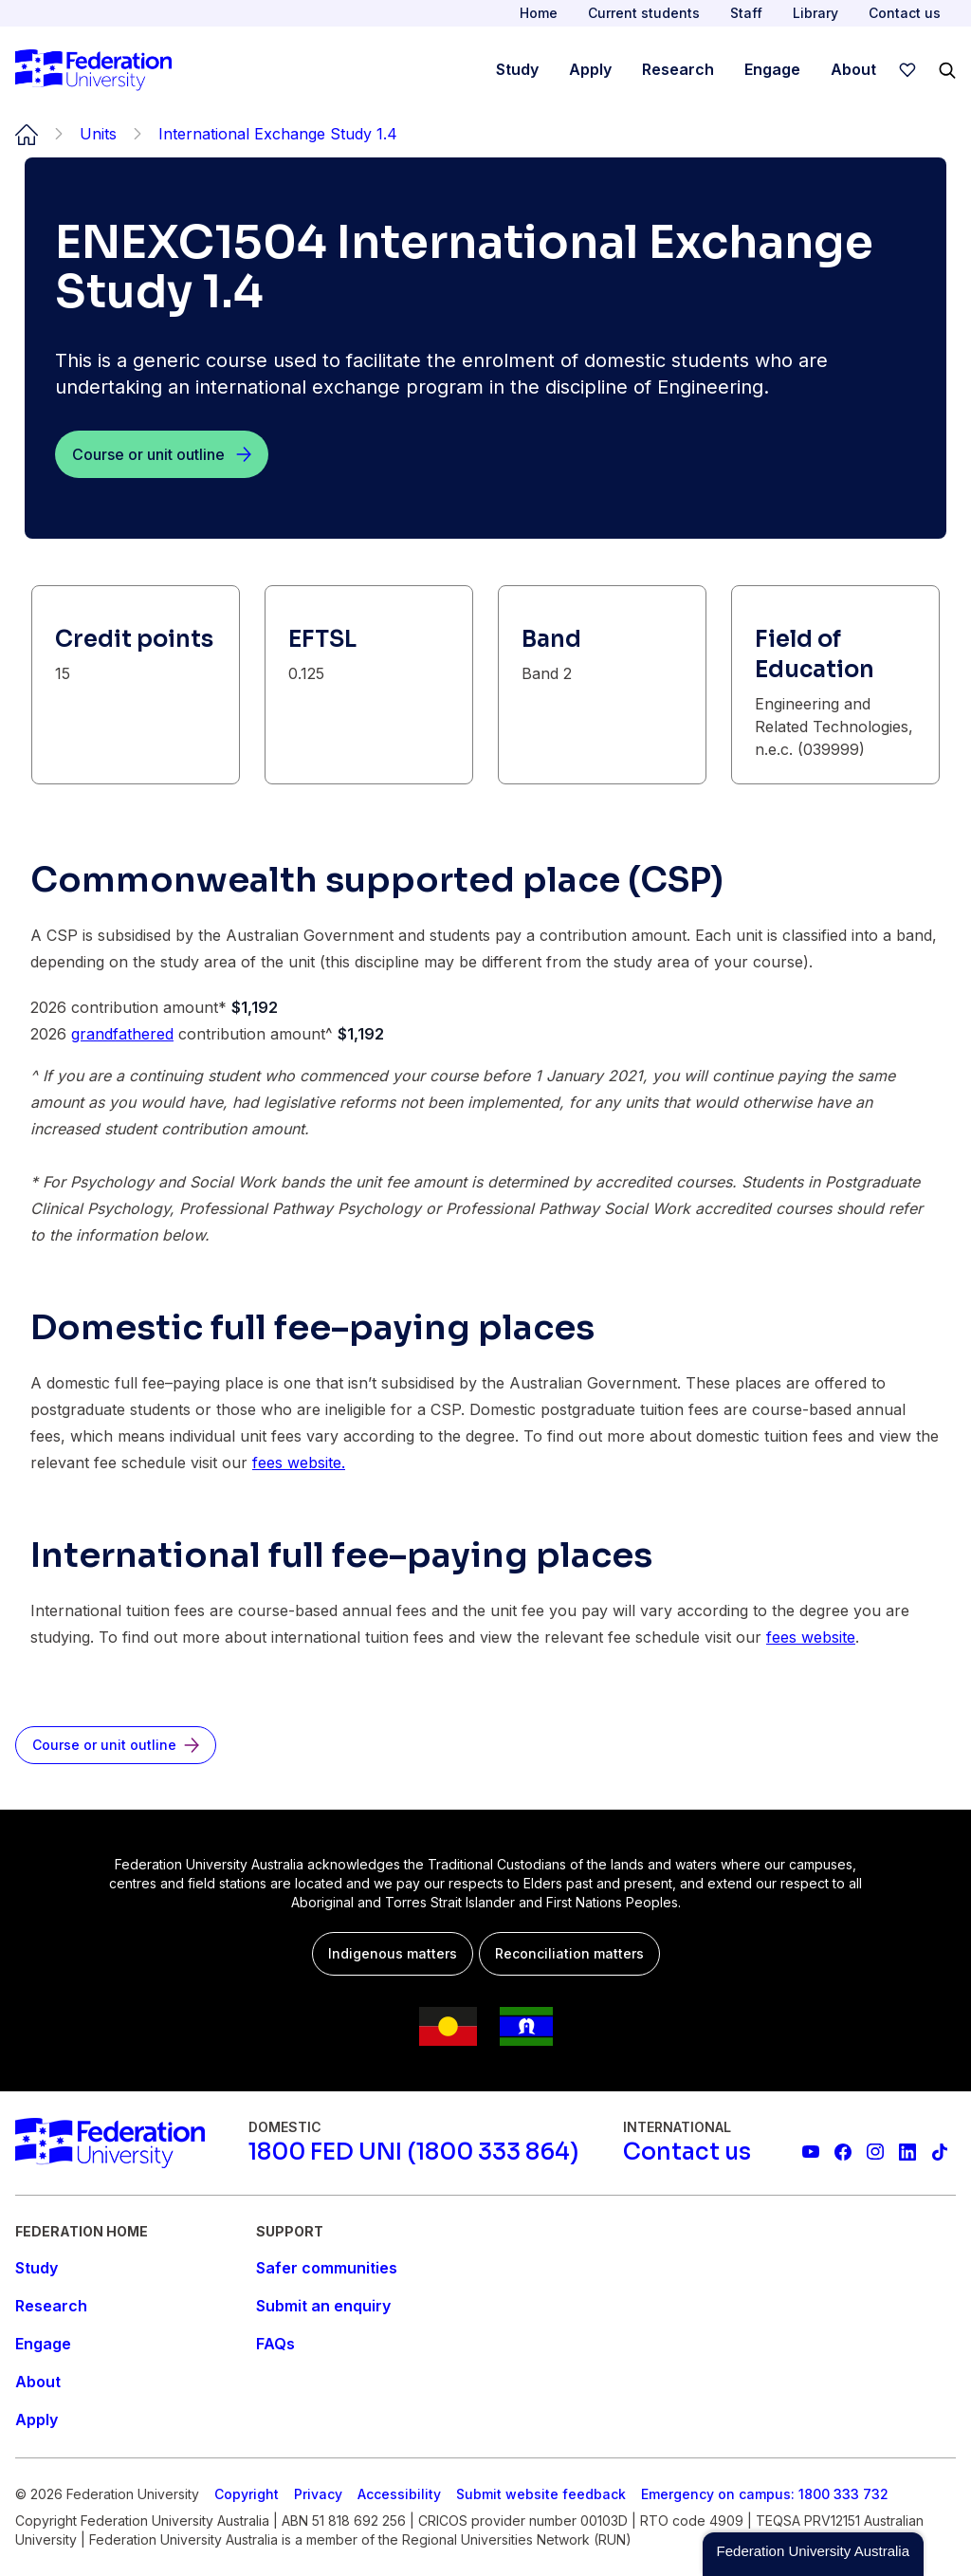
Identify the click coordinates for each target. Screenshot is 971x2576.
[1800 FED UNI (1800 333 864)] (413, 2152)
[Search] (947, 70)
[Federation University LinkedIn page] (907, 2152)
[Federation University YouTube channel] (811, 2152)
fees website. (298, 1462)
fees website (810, 1637)
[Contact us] (687, 2152)
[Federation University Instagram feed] (875, 2152)
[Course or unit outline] (161, 454)
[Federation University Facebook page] (843, 2152)
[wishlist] (907, 70)
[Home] (93, 70)
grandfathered (122, 1033)
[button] (813, 2554)
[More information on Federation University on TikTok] (940, 2152)
